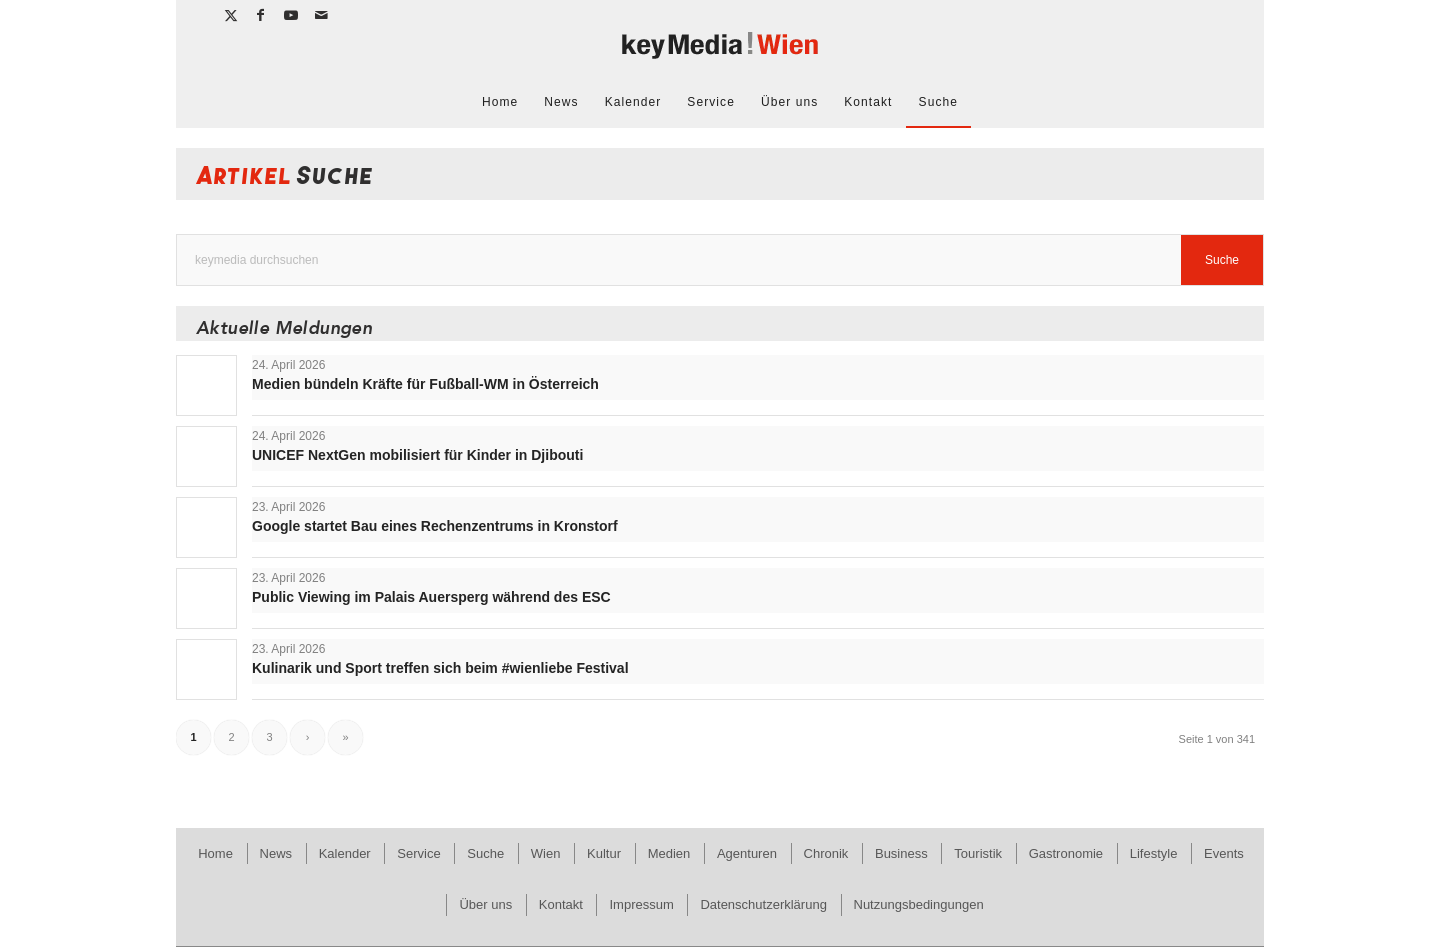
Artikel (285, 179)
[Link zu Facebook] (261, 15)
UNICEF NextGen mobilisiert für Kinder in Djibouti (417, 455)
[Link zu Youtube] (291, 15)
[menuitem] (500, 102)
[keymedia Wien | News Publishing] (720, 53)
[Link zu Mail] (322, 15)
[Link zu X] (231, 15)
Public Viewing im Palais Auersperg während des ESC (431, 597)
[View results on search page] (1222, 260)
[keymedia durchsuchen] (720, 260)
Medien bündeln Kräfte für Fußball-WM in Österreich (425, 384)
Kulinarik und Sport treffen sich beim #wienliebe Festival (440, 668)
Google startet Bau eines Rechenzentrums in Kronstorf (435, 526)
